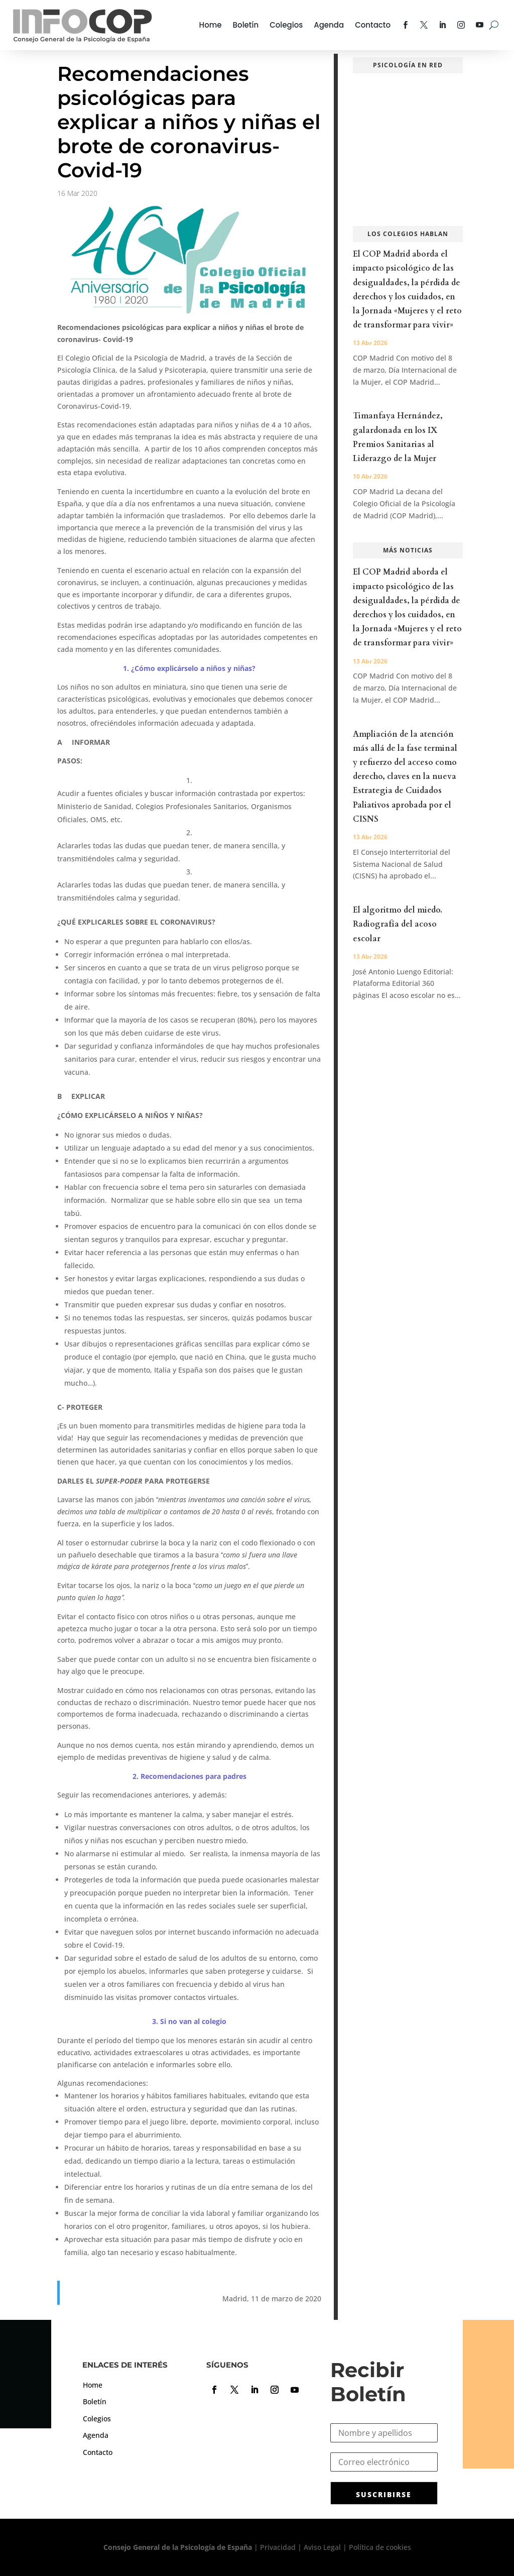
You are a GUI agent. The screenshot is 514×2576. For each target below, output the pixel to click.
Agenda (329, 25)
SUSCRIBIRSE (384, 2494)
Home (210, 25)
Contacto (373, 25)
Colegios (286, 25)
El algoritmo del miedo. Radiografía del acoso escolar (397, 924)
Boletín (246, 25)
